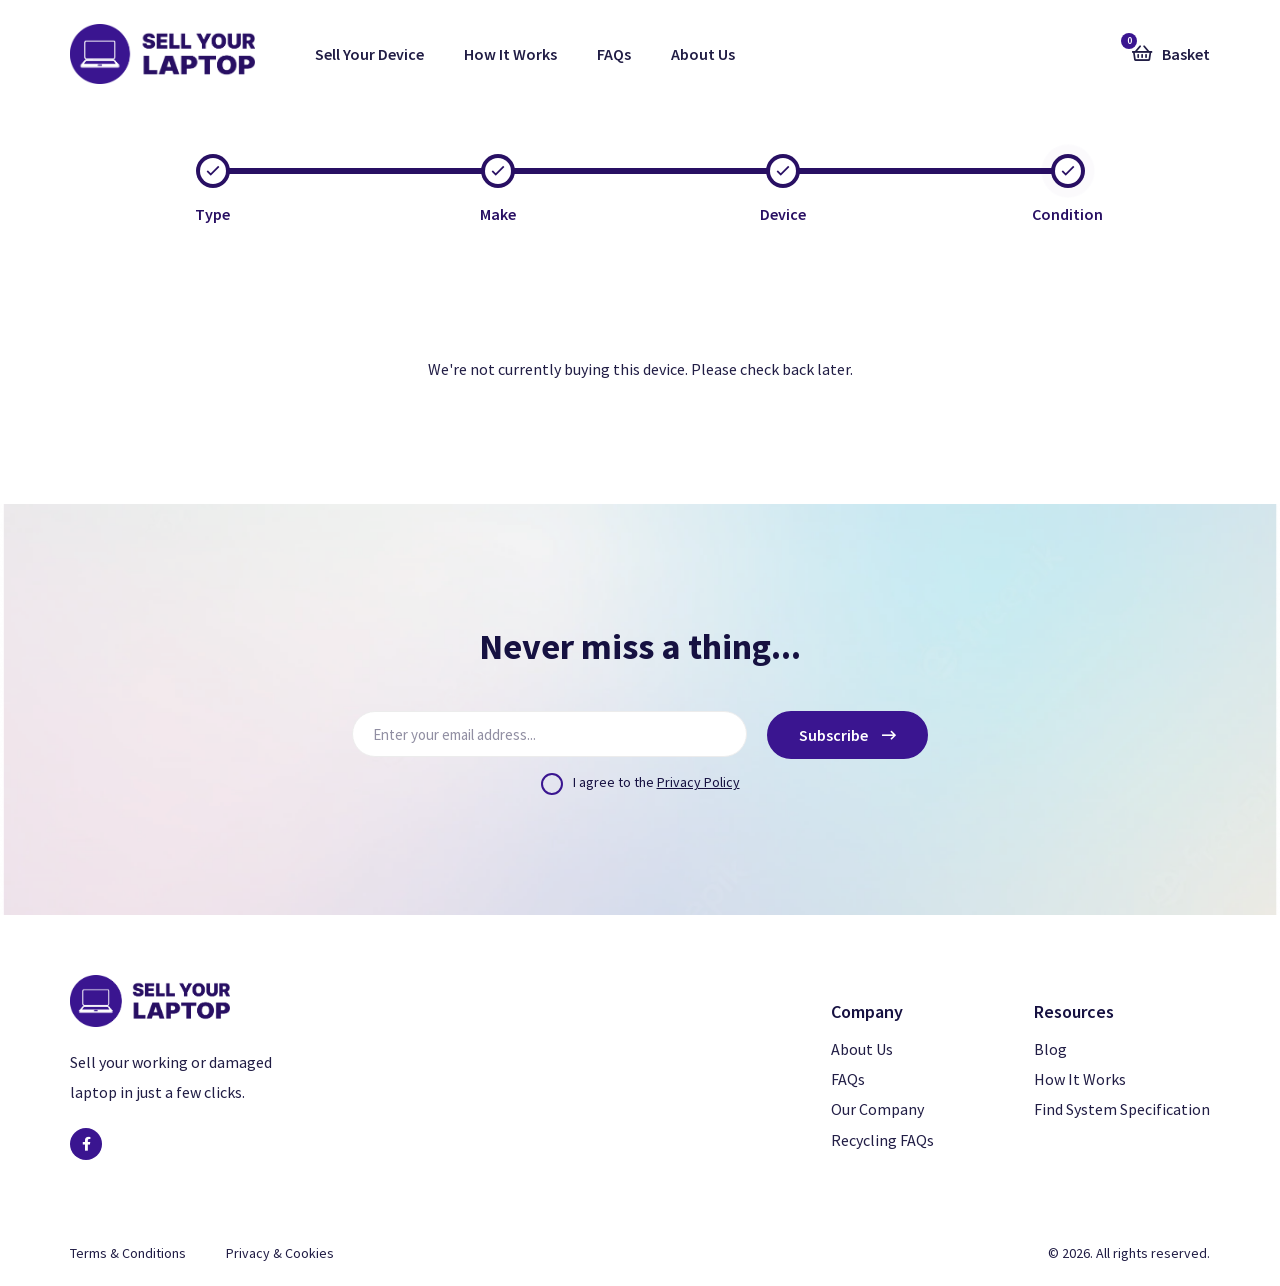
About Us (703, 54)
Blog (1050, 1049)
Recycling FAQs (882, 1140)
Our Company (877, 1109)
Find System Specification (1122, 1109)
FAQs (614, 54)
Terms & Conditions (128, 1253)
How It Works (510, 54)
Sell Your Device (369, 54)
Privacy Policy (698, 782)
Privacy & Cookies (280, 1253)
